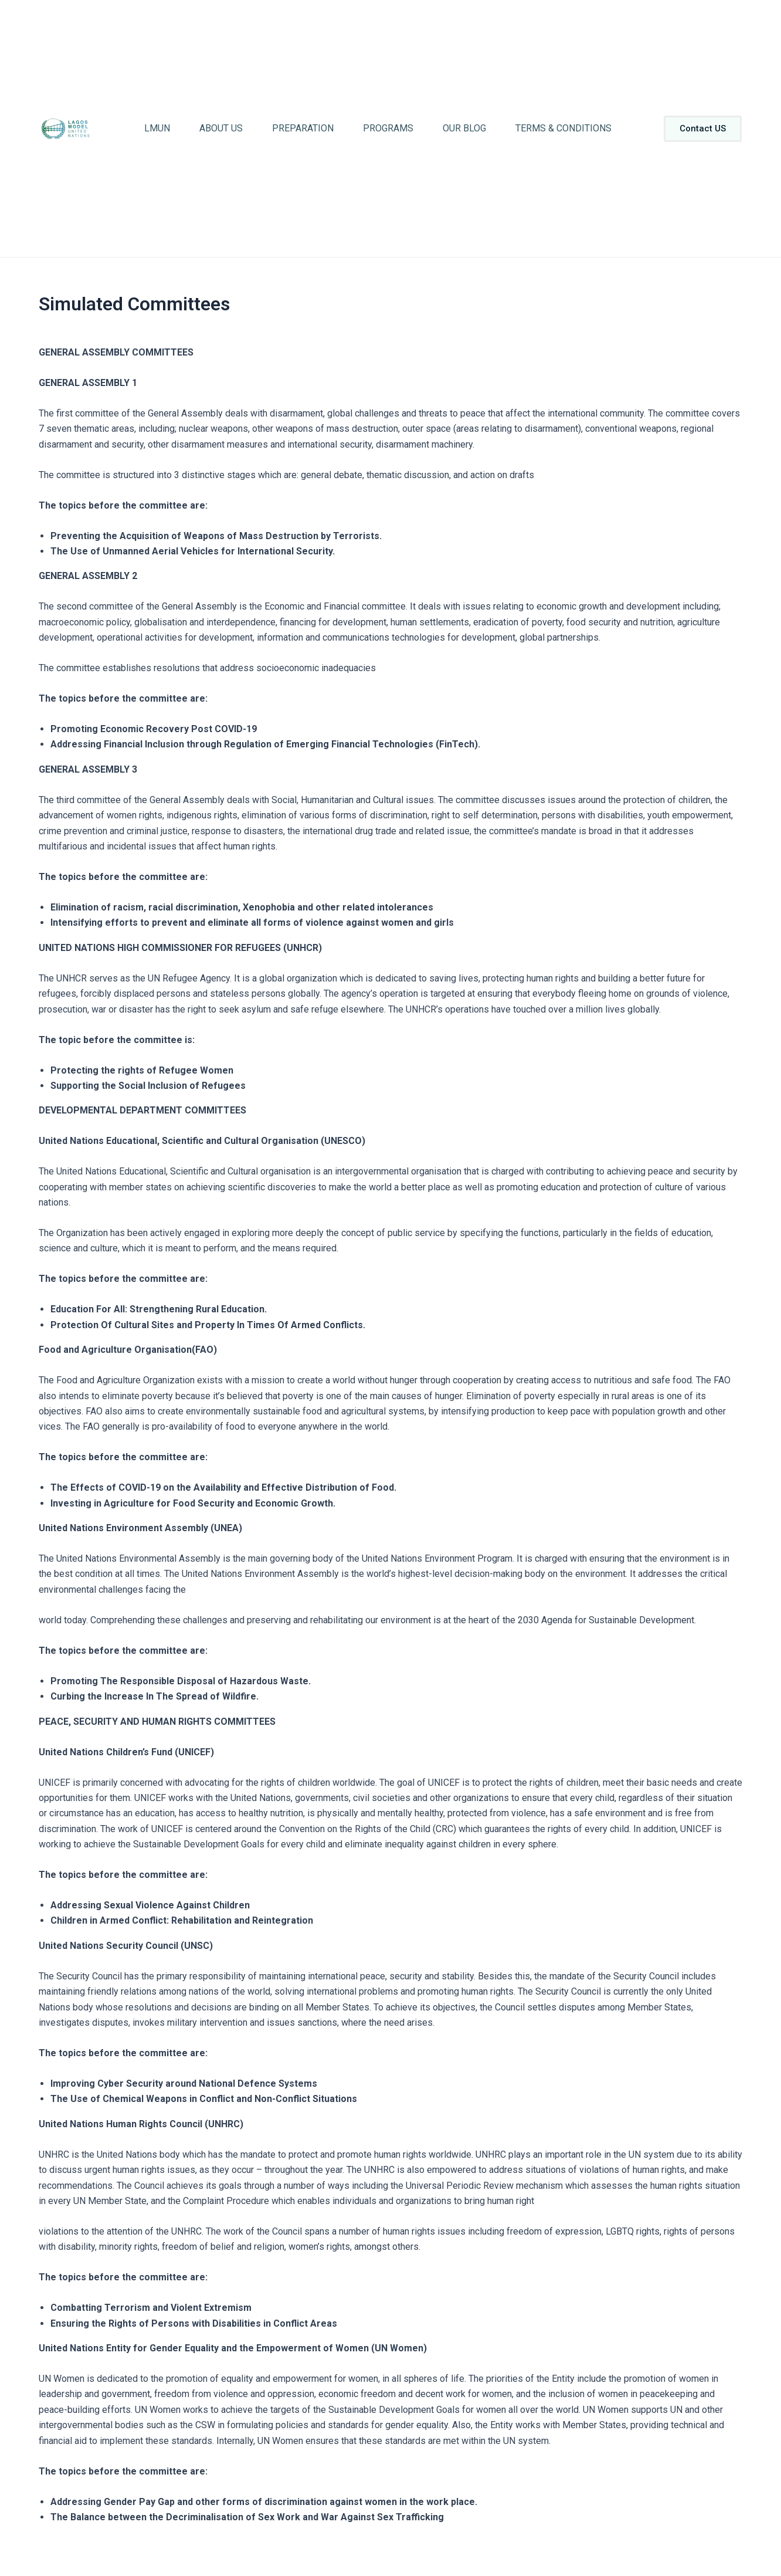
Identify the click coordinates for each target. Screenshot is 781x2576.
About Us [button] (221, 128)
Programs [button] (388, 128)
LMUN (157, 128)
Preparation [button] (303, 128)
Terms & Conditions (563, 128)
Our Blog (464, 128)
